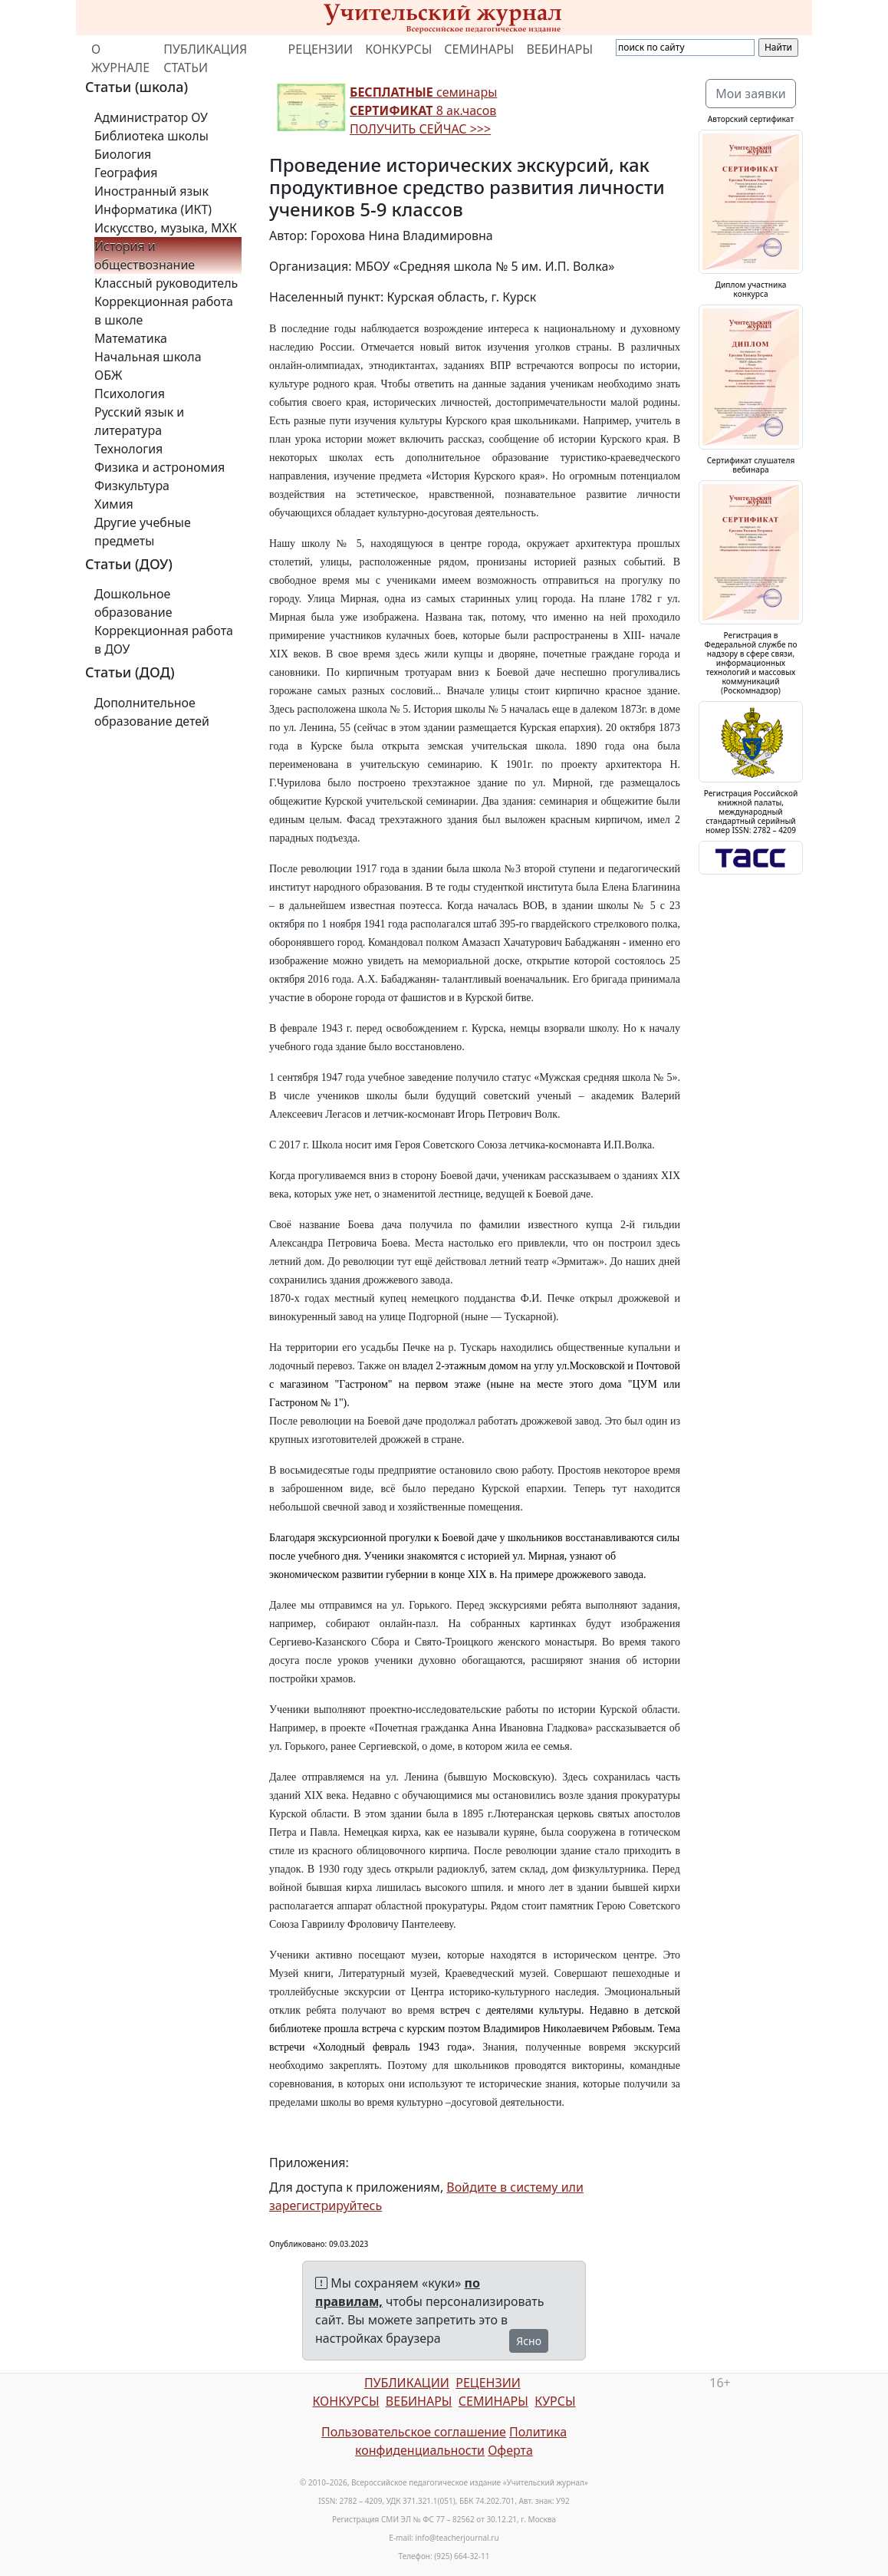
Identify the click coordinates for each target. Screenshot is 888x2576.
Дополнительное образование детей (151, 712)
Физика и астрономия (159, 467)
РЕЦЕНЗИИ (321, 49)
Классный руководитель (166, 283)
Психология (129, 393)
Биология (122, 154)
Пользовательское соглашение (413, 2431)
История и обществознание (144, 255)
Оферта (510, 2450)
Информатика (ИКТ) (153, 209)
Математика (130, 338)
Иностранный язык (151, 191)
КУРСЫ (554, 2401)
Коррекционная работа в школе (163, 310)
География (125, 172)
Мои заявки (750, 93)
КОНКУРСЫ (398, 49)
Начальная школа (148, 356)
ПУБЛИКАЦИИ (406, 2382)
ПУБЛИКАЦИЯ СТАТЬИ (205, 58)
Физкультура (131, 485)
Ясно (528, 2341)
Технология (128, 448)
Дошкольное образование (133, 603)
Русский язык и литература (139, 421)
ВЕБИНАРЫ (559, 49)
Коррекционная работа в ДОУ (163, 639)
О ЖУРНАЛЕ (120, 58)
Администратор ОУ (151, 117)
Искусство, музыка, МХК (165, 227)
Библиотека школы (151, 135)
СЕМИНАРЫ (479, 49)
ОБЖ (108, 375)
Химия (113, 504)
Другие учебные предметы (142, 531)
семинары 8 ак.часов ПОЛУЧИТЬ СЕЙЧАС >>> (423, 110)
